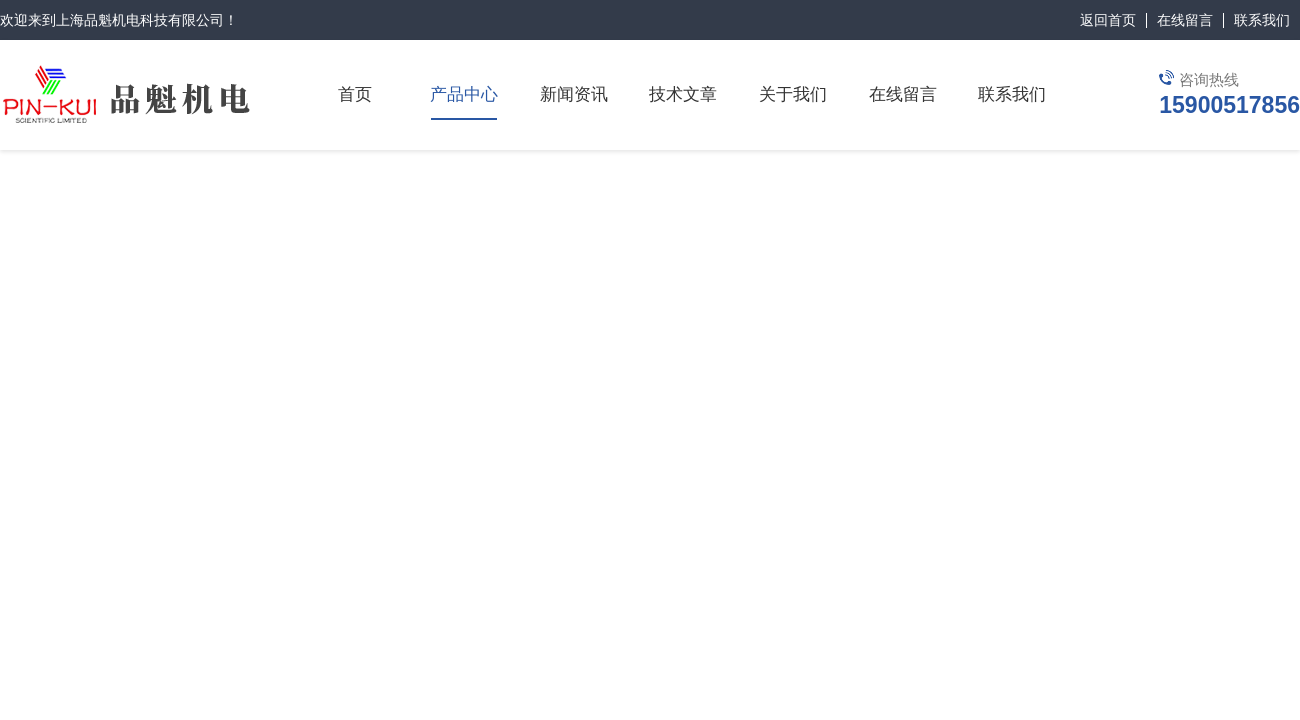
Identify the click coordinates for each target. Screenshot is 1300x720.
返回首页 (1108, 20)
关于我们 (793, 94)
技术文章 (683, 94)
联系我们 (1262, 20)
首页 (355, 94)
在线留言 (1185, 20)
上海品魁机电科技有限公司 (140, 20)
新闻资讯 (574, 94)
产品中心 (464, 94)
